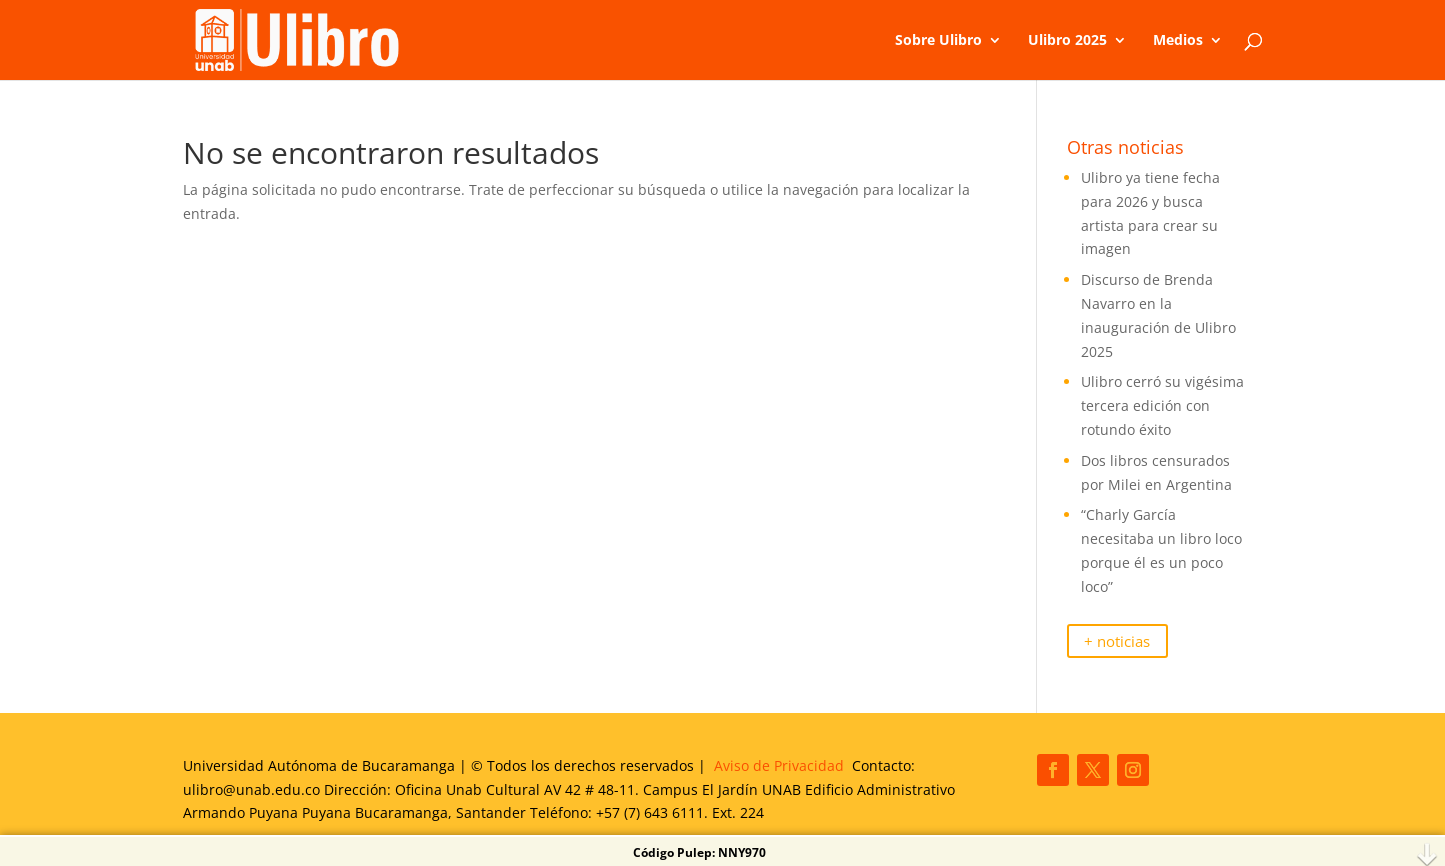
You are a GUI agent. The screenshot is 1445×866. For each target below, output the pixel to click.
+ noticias (1117, 641)
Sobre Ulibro (938, 41)
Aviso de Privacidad (779, 765)
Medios (1178, 41)
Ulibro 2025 (1067, 41)
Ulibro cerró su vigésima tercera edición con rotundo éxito (1162, 405)
